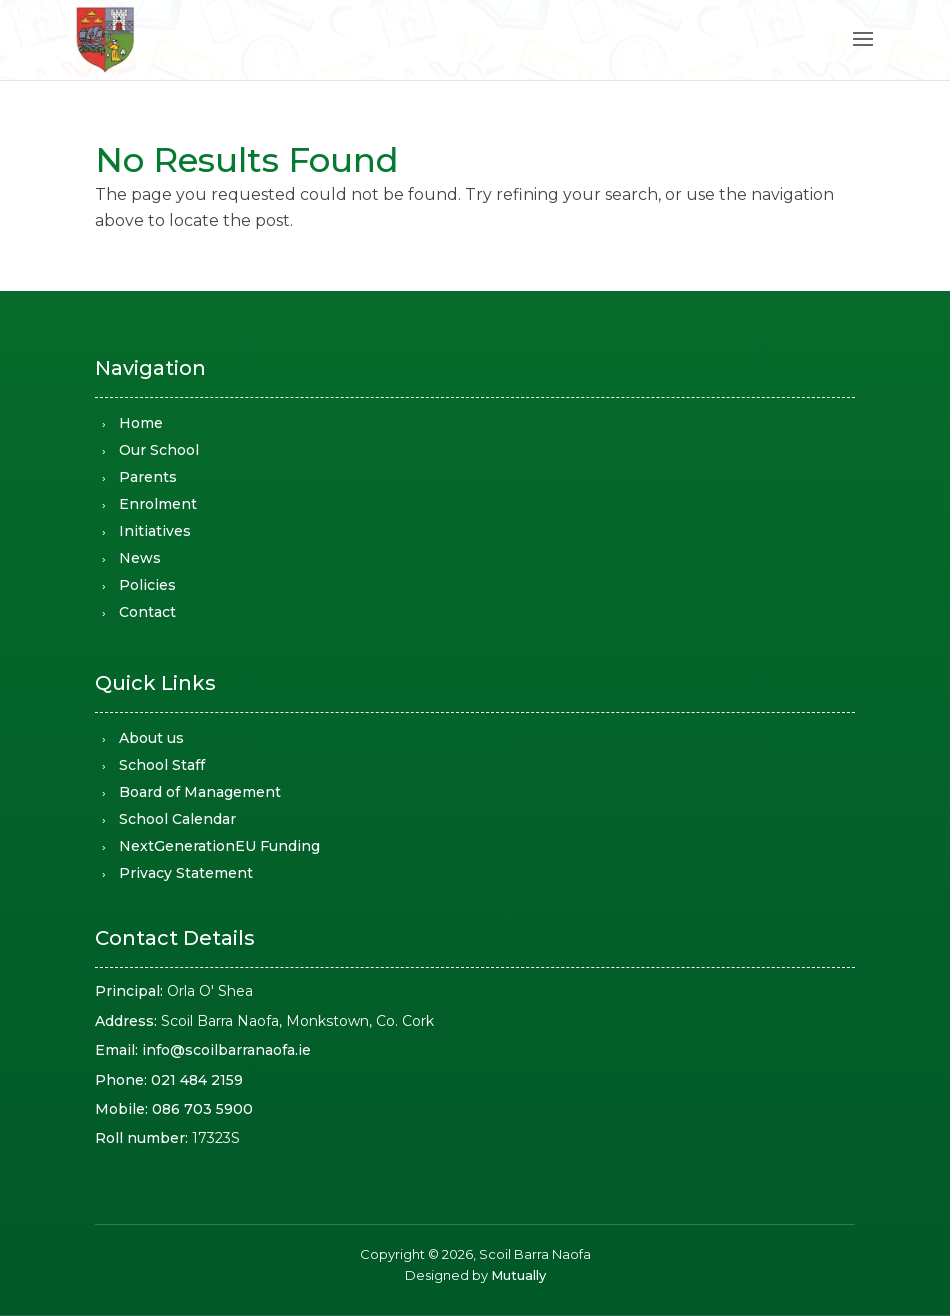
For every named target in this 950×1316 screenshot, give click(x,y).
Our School (159, 450)
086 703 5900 (202, 1109)
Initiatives (155, 531)
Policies (147, 585)
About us (151, 738)
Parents (148, 477)
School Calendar (177, 819)
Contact (147, 612)
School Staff (162, 765)
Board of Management (200, 792)
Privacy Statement (186, 873)
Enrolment (158, 504)
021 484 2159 (197, 1080)
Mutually (518, 1275)
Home (141, 423)
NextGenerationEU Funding (219, 846)
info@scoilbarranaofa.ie (226, 1050)
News (140, 558)
